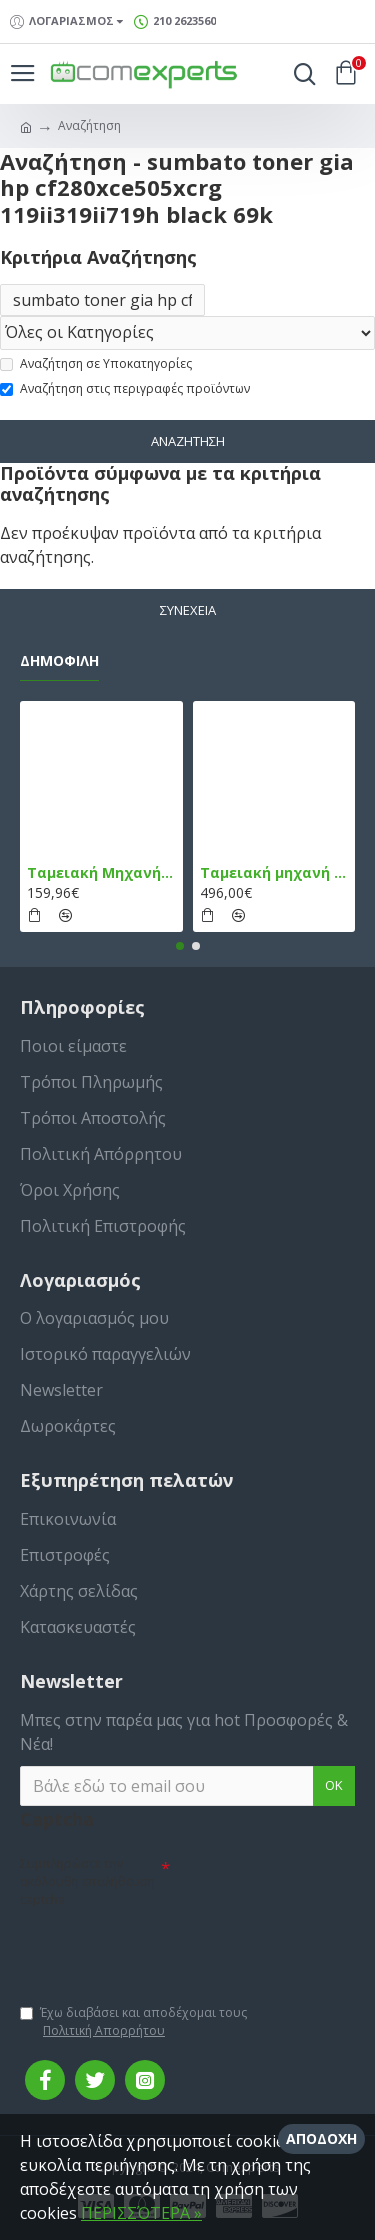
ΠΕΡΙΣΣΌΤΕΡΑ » (141, 2213)
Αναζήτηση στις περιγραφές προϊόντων (125, 388)
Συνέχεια (188, 610)
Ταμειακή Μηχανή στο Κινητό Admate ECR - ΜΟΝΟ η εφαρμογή (101, 873)
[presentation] (160, 1947)
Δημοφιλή (59, 661)
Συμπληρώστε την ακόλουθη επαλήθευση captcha (87, 1881)
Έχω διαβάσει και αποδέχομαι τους (133, 2022)
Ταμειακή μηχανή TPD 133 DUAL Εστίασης (274, 873)
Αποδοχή (321, 2138)
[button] (180, 946)
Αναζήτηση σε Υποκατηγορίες (96, 363)
